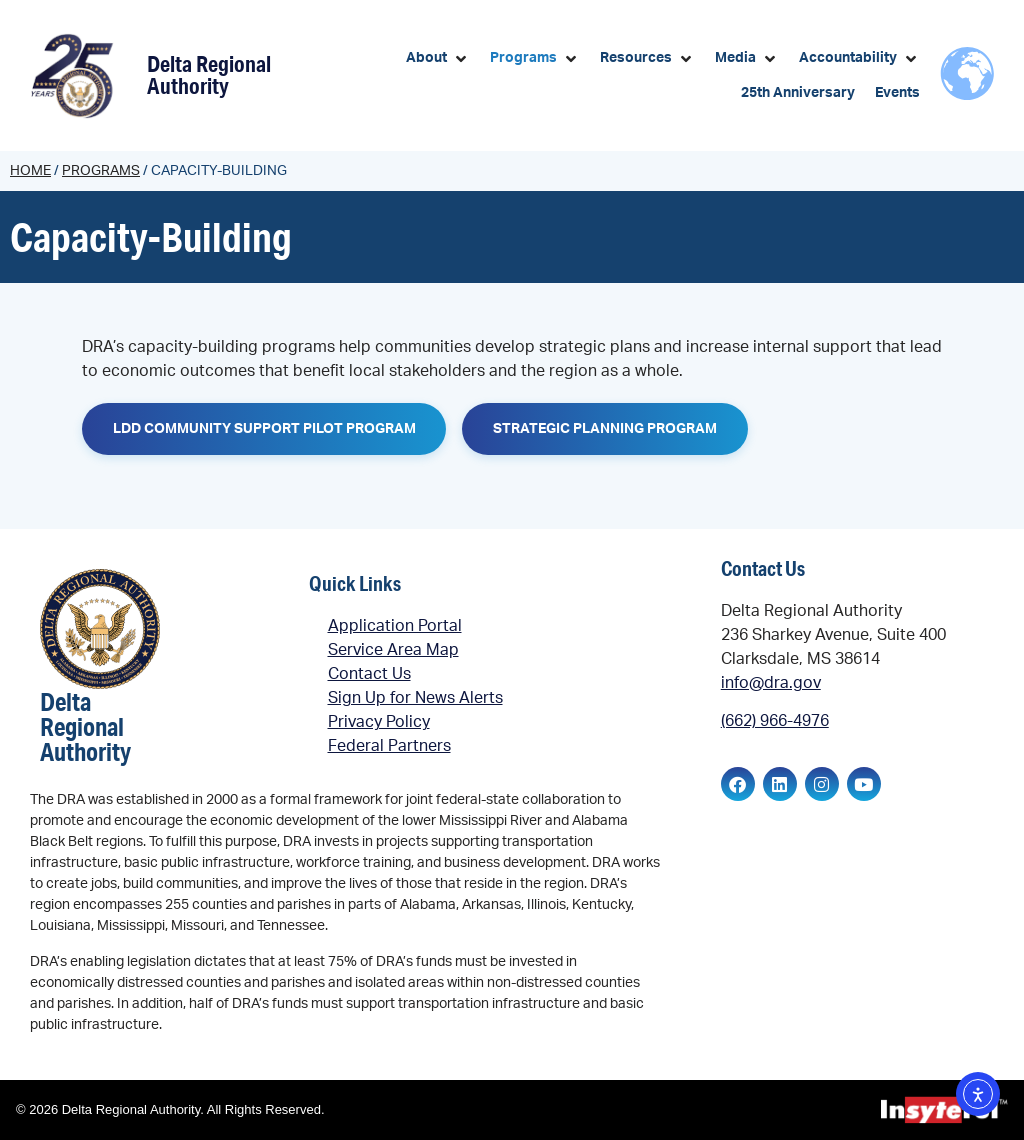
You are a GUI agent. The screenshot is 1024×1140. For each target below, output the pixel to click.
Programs (101, 171)
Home (30, 171)
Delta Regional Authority (209, 74)
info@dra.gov (771, 683)
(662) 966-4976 (775, 722)
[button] (438, 58)
